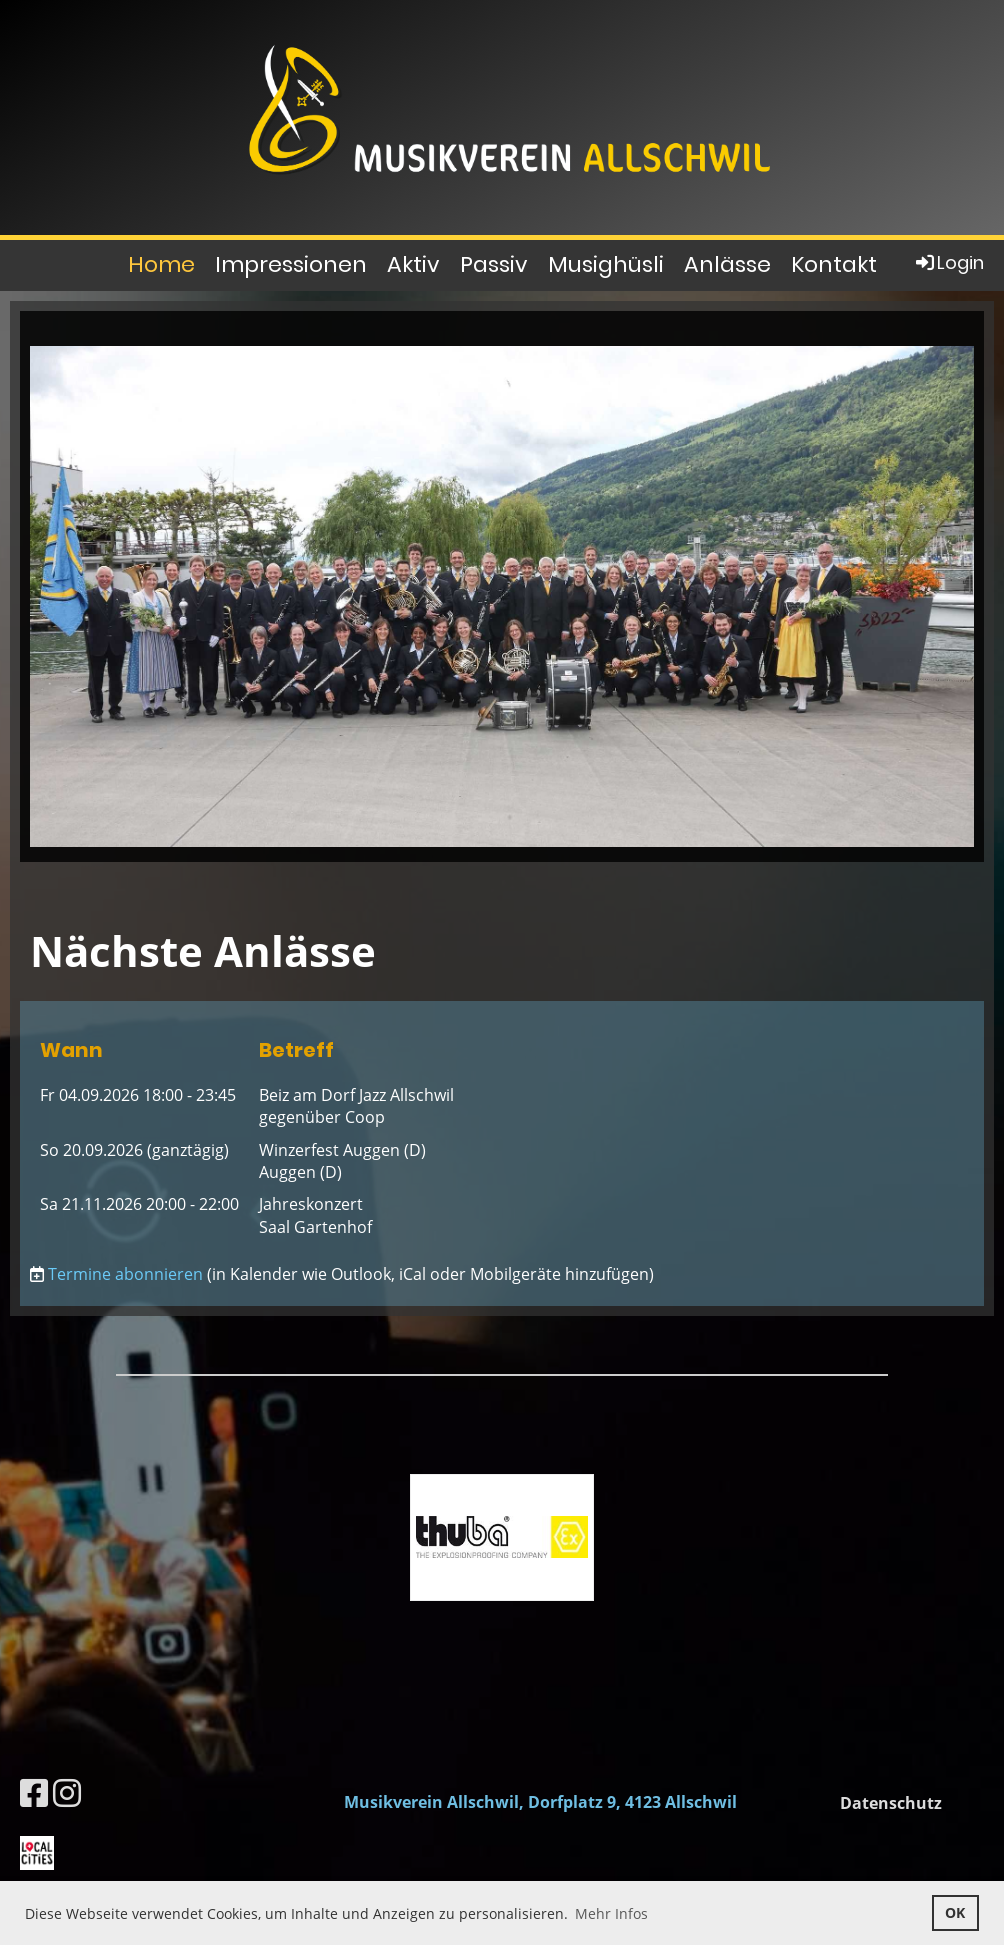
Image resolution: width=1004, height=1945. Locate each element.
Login (948, 262)
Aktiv (413, 264)
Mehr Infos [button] (611, 1913)
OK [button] (955, 1912)
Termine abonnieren (125, 1274)
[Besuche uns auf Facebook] (34, 1792)
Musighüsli (606, 264)
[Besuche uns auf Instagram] (67, 1792)
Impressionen (291, 264)
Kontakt (834, 264)
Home (161, 264)
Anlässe (727, 264)
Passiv (494, 264)
